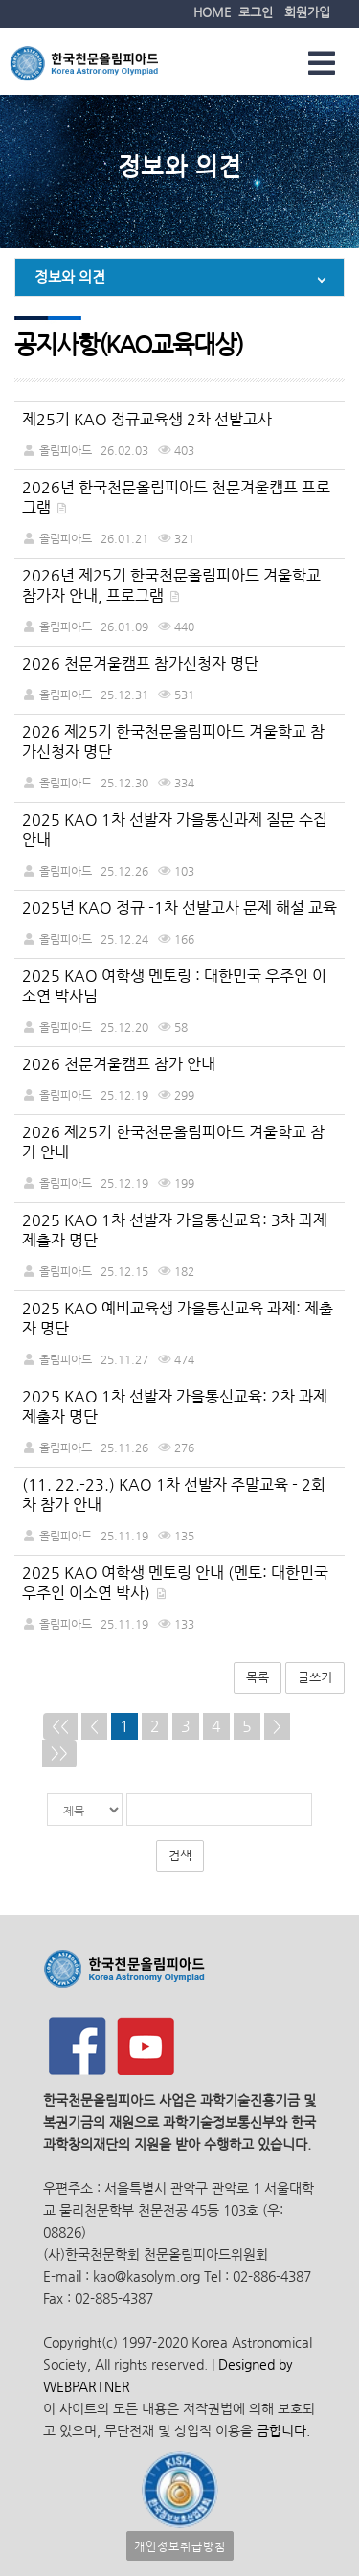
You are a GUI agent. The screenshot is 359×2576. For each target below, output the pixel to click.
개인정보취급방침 (180, 2546)
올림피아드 (65, 450)
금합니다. (283, 2431)
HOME (212, 12)
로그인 (255, 12)
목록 (257, 1677)
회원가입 (307, 12)
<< (60, 1726)
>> (59, 1753)
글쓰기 (315, 1677)
